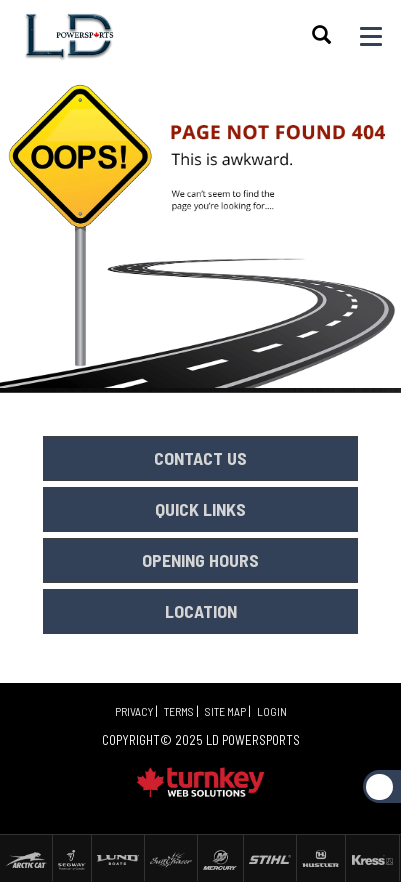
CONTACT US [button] (200, 458)
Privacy (134, 711)
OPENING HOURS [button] (200, 560)
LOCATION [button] (201, 611)
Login (272, 711)
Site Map (225, 711)
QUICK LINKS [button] (200, 509)
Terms (179, 711)
